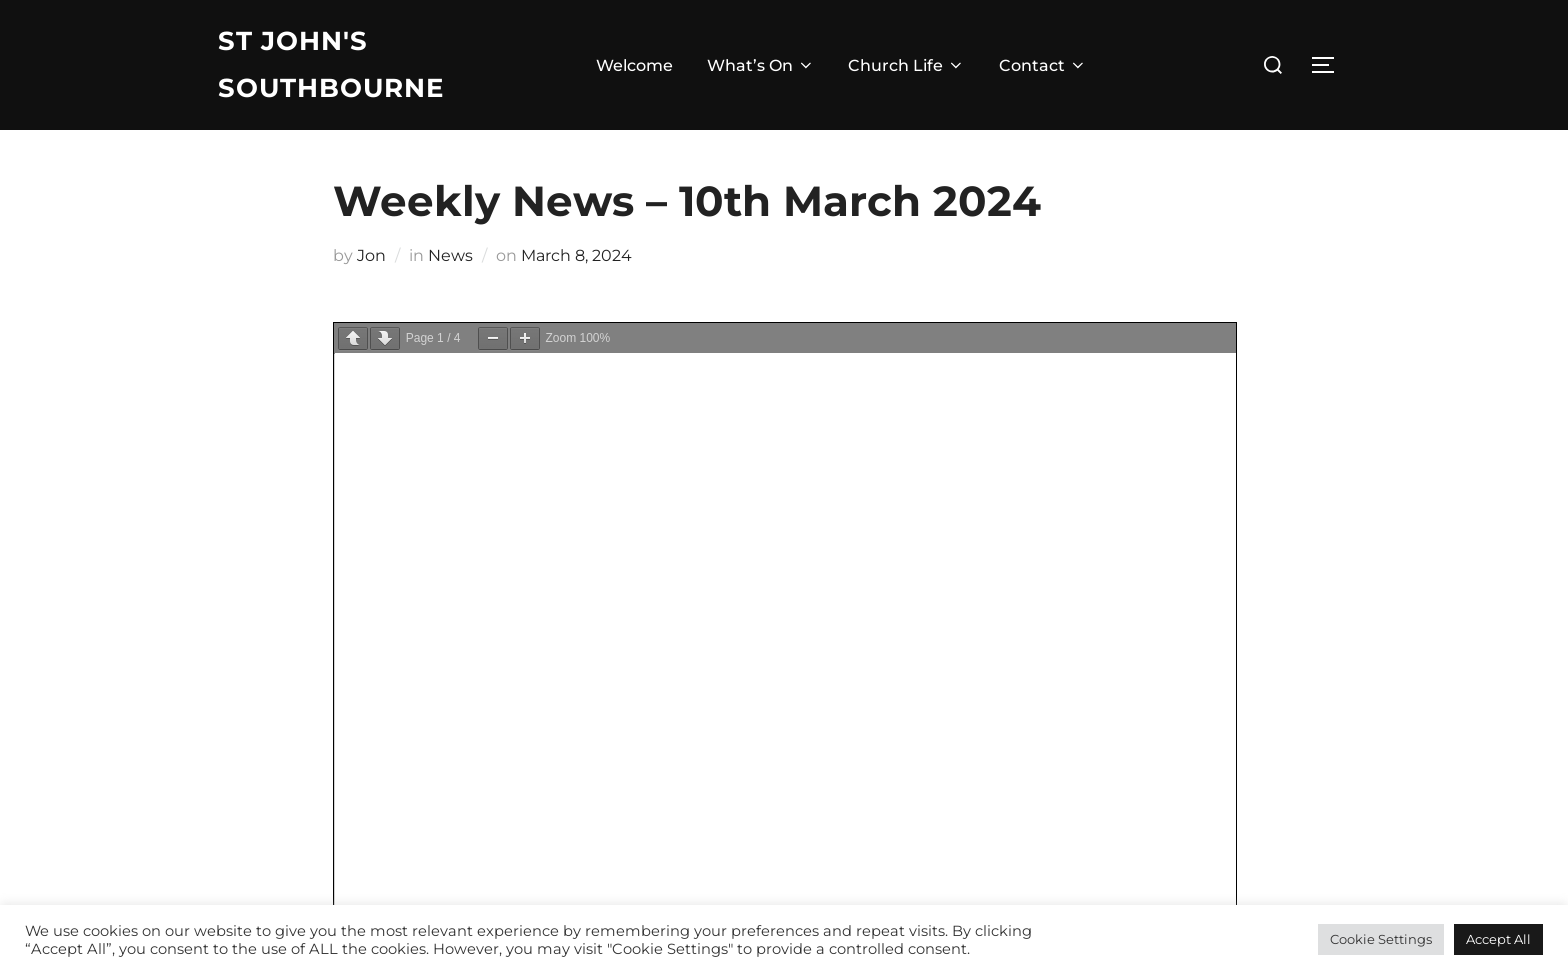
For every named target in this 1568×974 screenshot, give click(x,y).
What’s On (761, 65)
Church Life (906, 65)
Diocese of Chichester (545, 772)
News (450, 255)
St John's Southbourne (331, 64)
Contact (1043, 65)
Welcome (634, 65)
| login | (358, 798)
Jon (371, 255)
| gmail (243, 798)
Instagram (825, 696)
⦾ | (402, 798)
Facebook (823, 670)
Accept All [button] (1498, 939)
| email (300, 798)
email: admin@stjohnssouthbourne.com (376, 721)
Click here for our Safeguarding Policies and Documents (437, 747)
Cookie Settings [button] (1381, 939)
